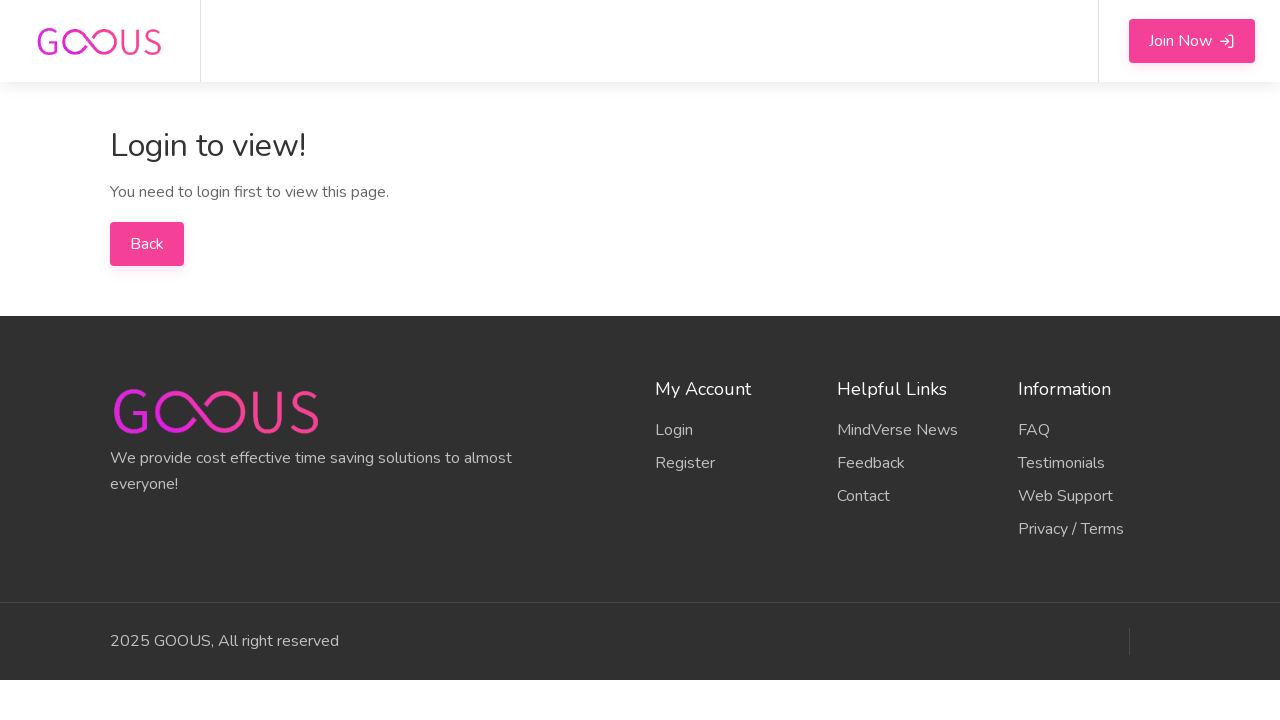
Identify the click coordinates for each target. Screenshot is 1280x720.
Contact (863, 496)
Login (674, 430)
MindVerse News (897, 430)
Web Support (1065, 496)
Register (685, 463)
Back (147, 244)
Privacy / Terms (1071, 529)
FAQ (1034, 430)
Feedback (871, 463)
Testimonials (1061, 463)
